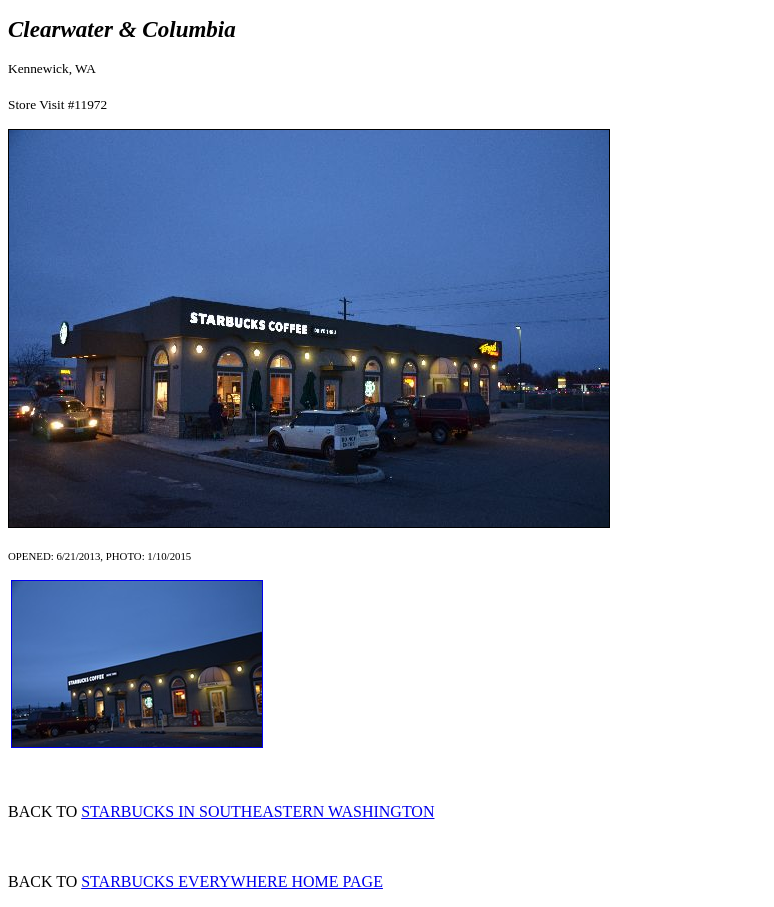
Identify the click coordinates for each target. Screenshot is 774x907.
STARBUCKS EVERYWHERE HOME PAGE (232, 881)
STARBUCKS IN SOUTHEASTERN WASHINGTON (257, 811)
